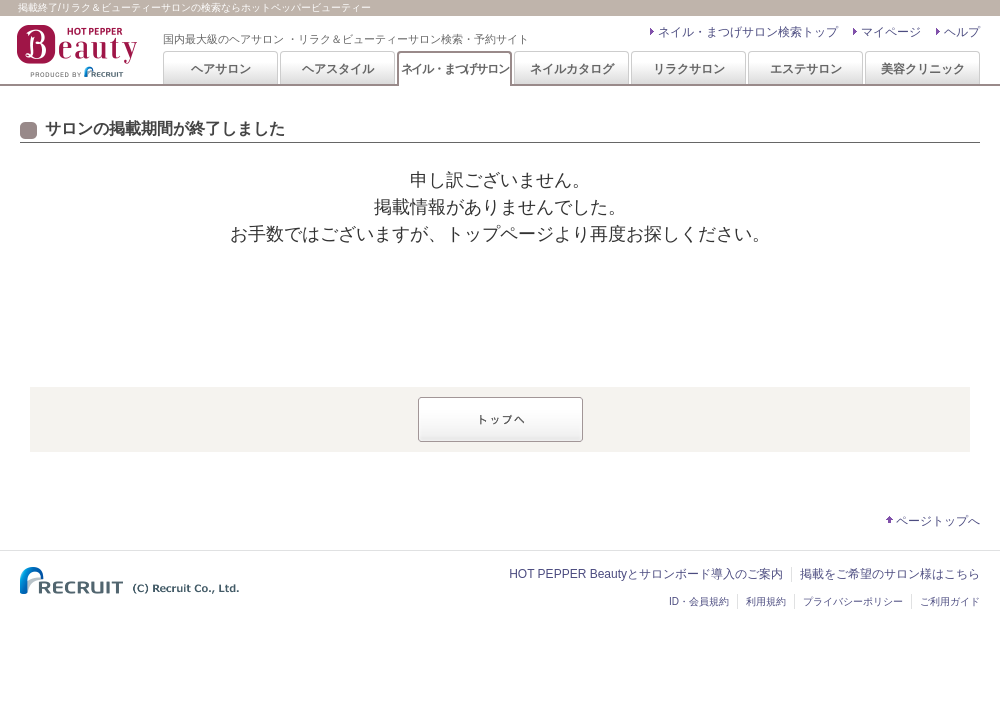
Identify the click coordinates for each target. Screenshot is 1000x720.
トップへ (500, 419)
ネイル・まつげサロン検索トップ (748, 32)
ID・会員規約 (699, 601)
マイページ (891, 32)
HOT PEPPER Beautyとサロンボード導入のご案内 (646, 574)
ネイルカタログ (572, 69)
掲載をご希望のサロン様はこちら (890, 574)
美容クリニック (923, 69)
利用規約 (766, 601)
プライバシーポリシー (853, 601)
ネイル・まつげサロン (455, 69)
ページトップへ (938, 521)
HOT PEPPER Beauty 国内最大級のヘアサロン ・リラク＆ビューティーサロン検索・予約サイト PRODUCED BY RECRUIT (79, 51)
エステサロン (806, 69)
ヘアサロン (221, 69)
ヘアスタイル (338, 69)
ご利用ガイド (950, 601)
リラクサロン (689, 69)
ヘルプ (962, 32)
